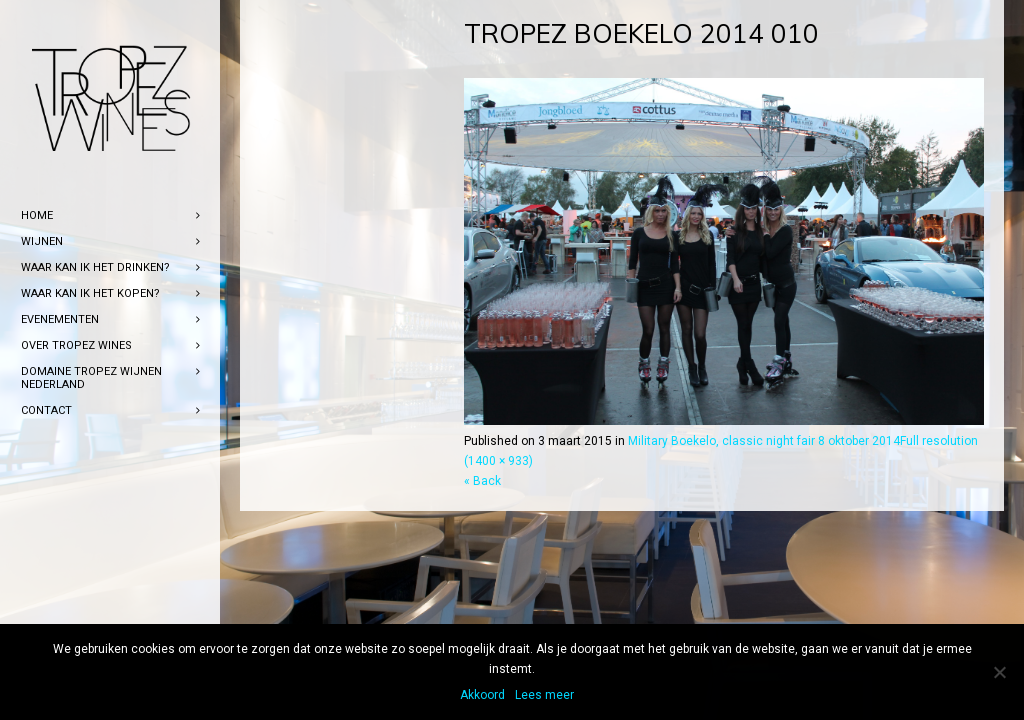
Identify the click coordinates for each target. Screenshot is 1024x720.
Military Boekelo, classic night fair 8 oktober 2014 (764, 441)
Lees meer (544, 695)
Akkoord (482, 695)
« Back (482, 481)
